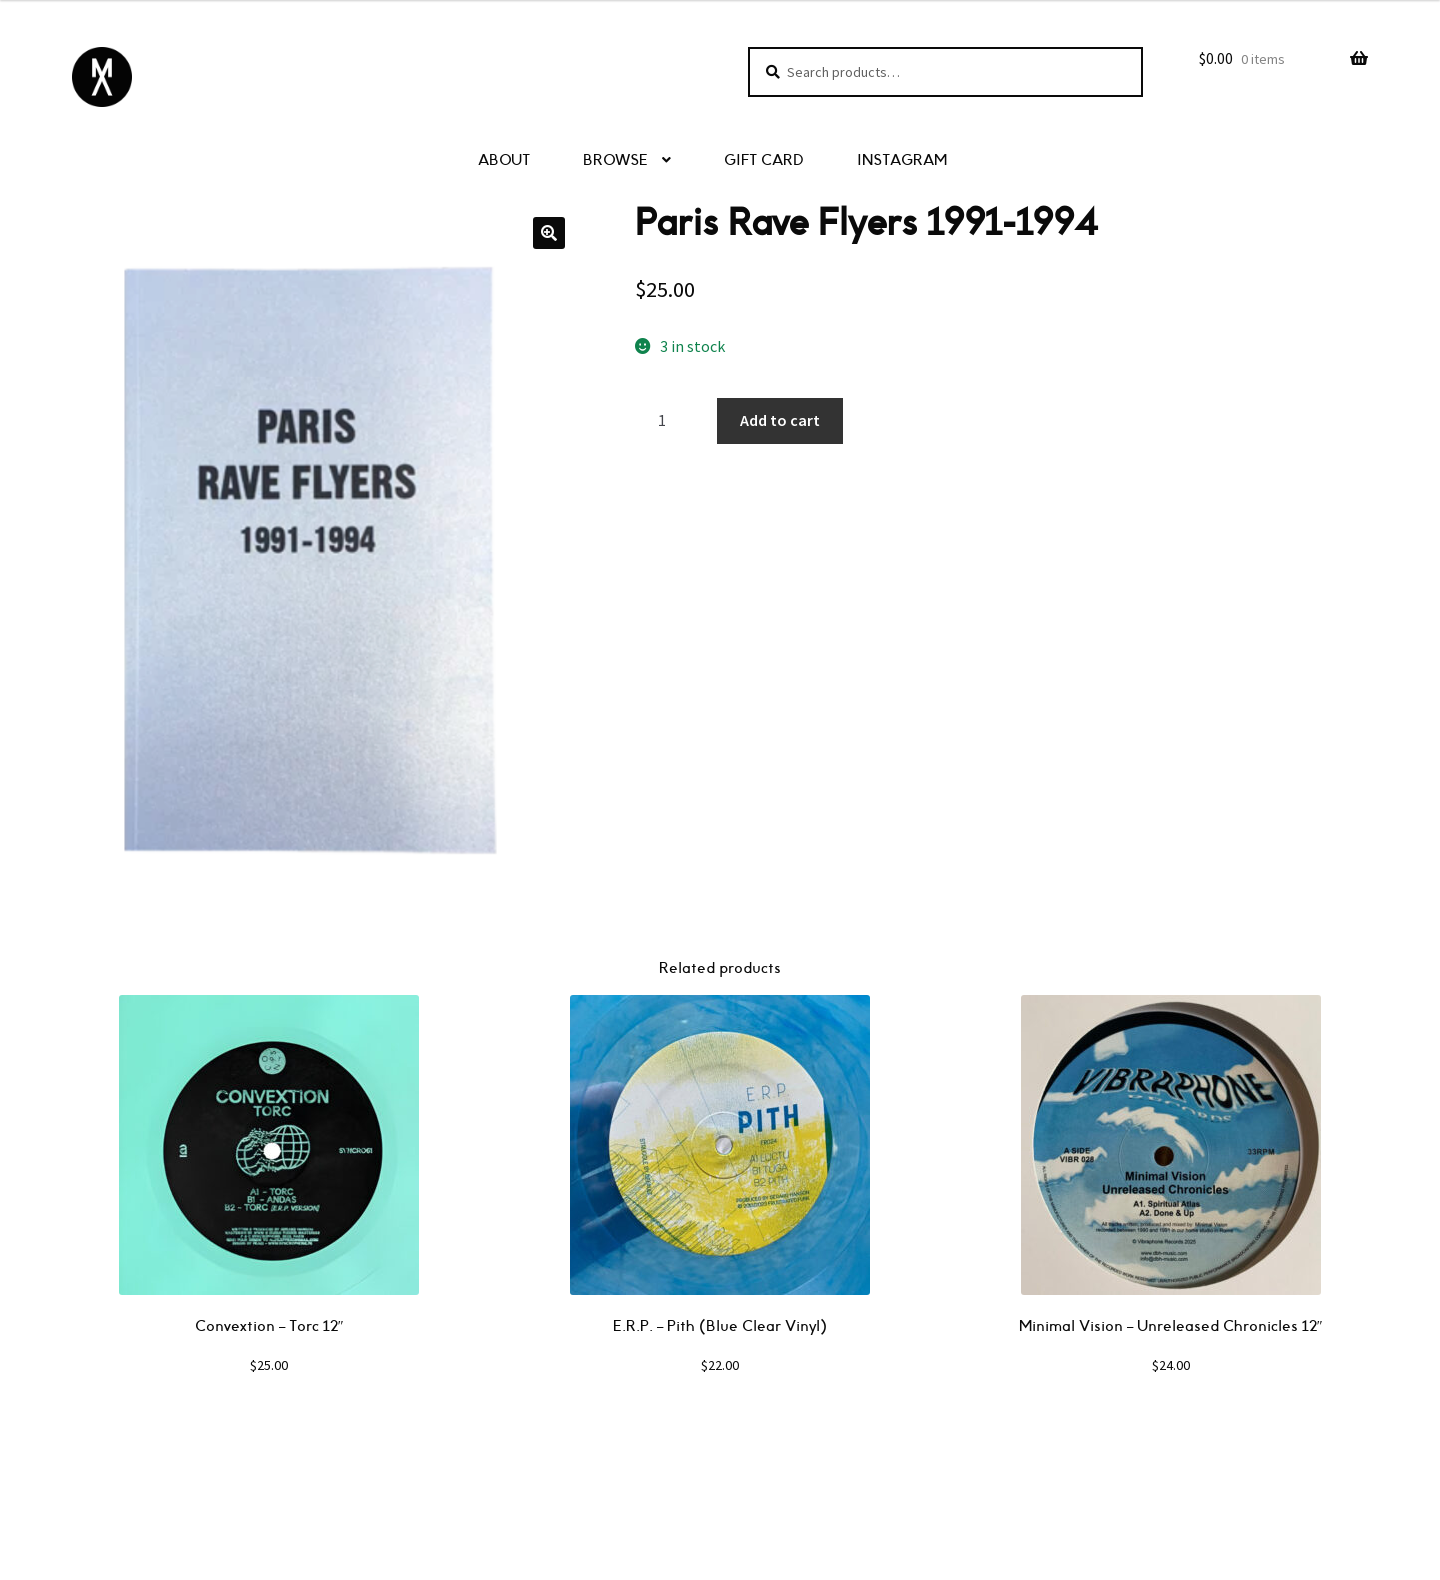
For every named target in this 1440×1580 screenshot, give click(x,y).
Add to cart (780, 420)
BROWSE (615, 160)
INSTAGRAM (902, 160)
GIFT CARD (764, 160)
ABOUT (504, 160)
